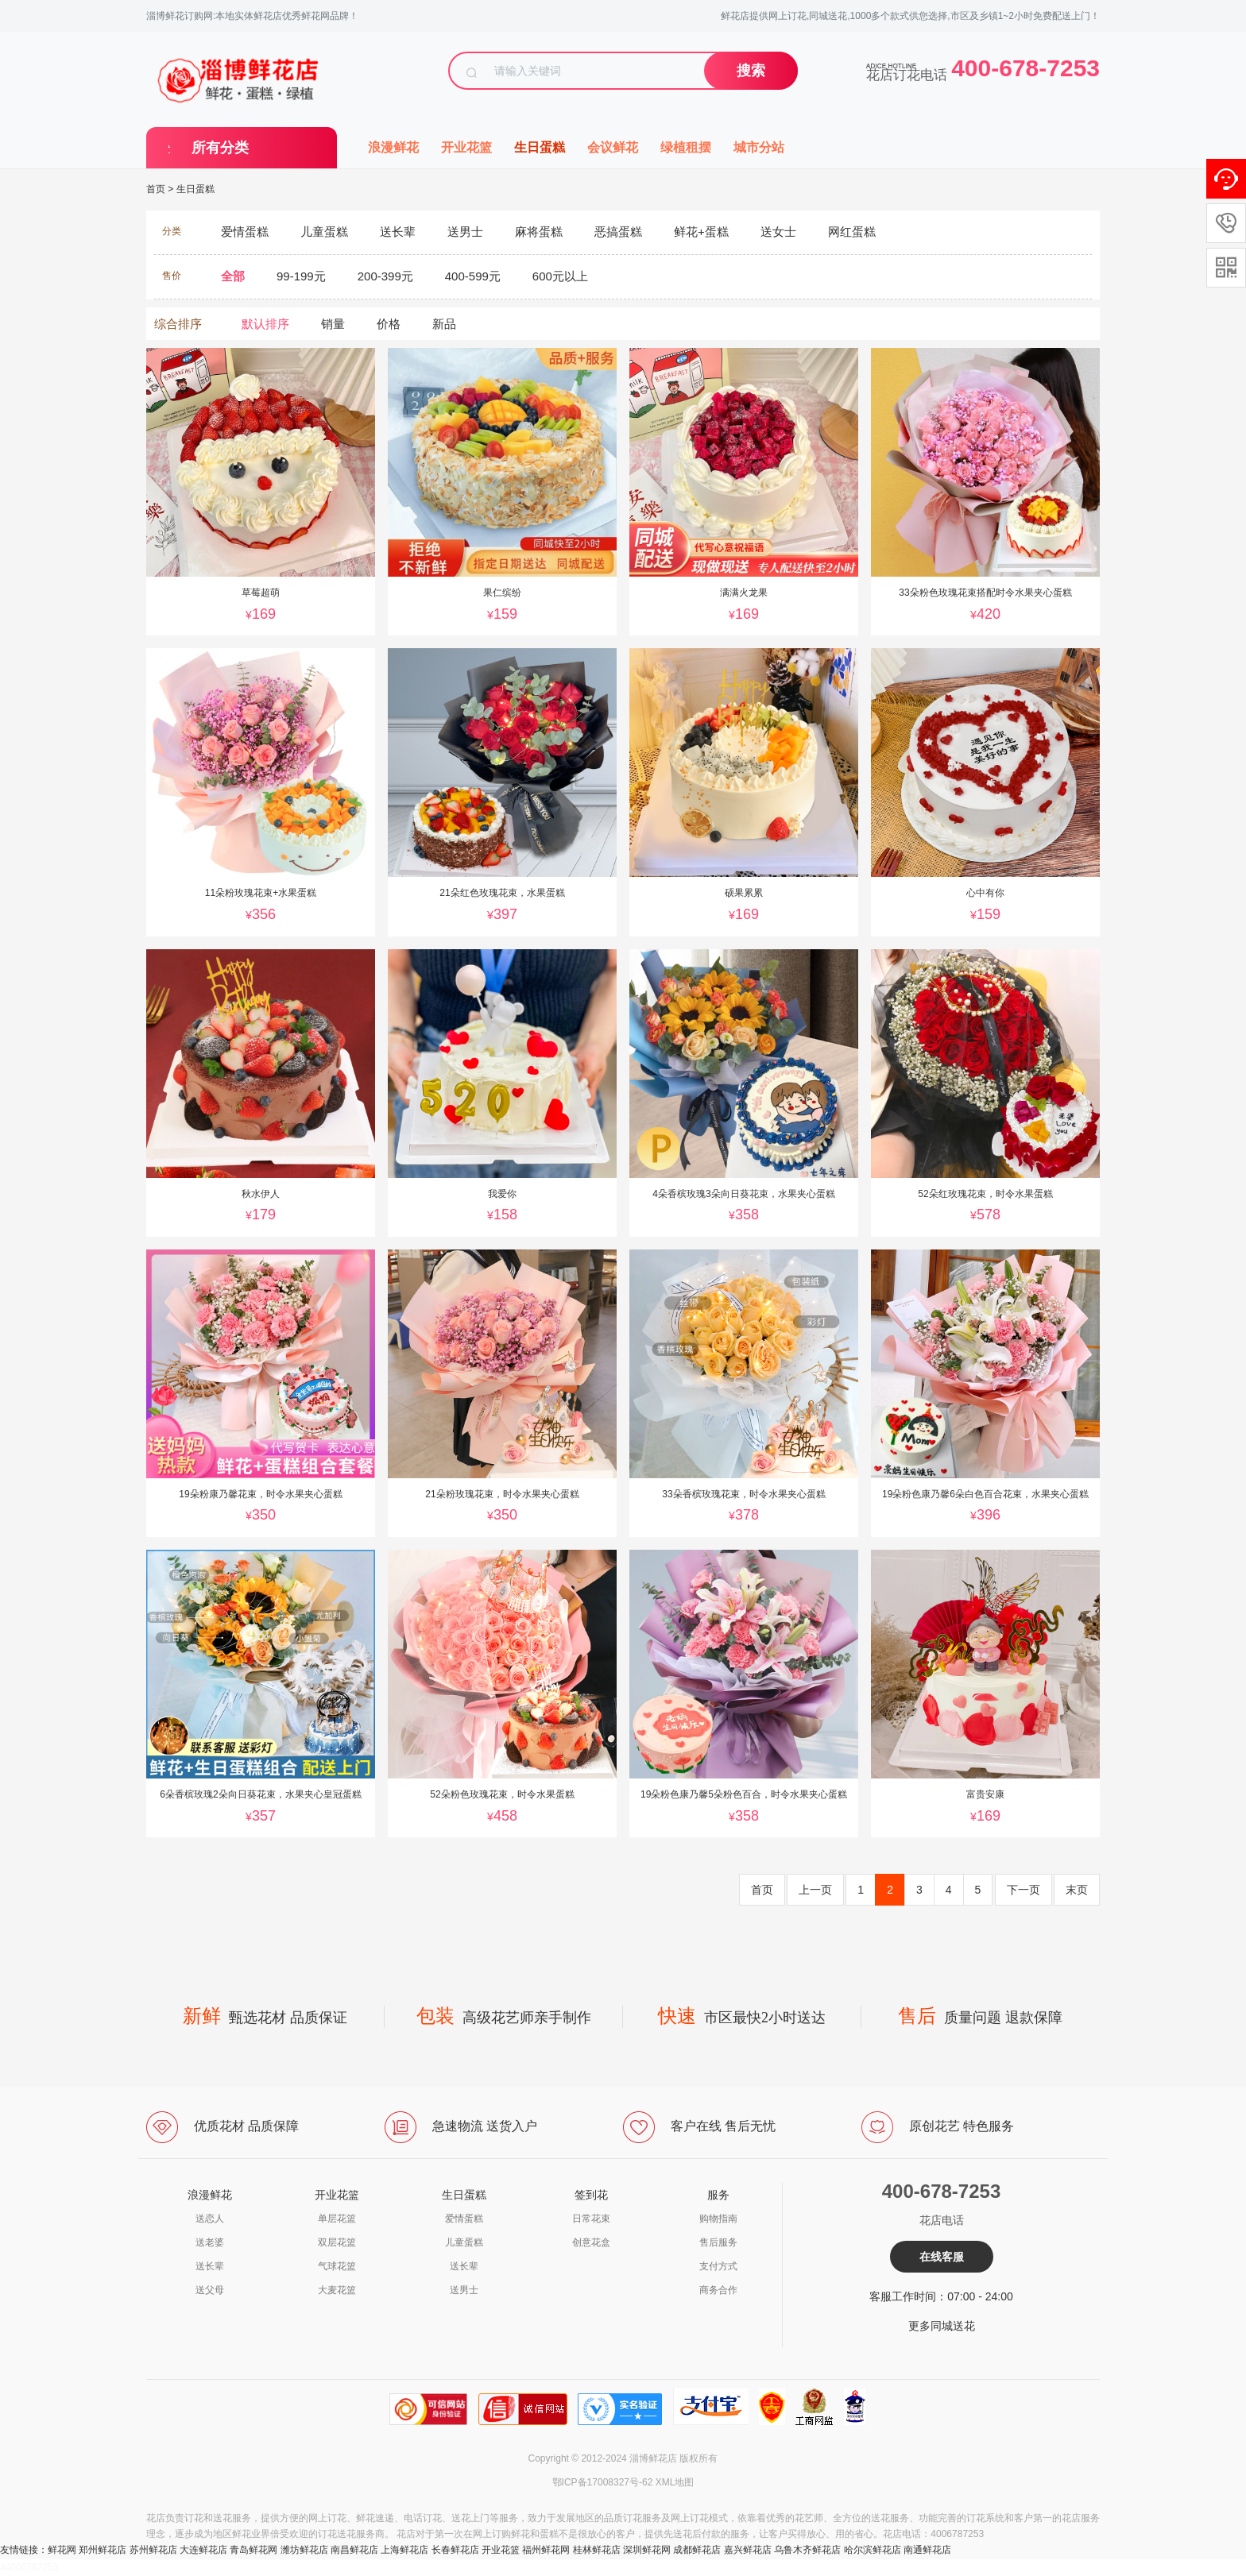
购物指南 (718, 2218)
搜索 (751, 71)
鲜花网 (62, 2549)
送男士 (464, 2290)
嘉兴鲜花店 (748, 2549)
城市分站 (758, 147)
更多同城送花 (941, 2325)
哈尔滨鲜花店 (872, 2549)
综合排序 (178, 323)
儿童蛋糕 (464, 2242)
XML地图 (675, 2482)
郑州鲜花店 (102, 2549)
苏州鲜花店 (153, 2549)
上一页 (815, 1889)
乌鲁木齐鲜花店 (807, 2549)
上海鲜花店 (404, 2549)
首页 (155, 189)
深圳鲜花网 (647, 2549)
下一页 (1023, 1889)
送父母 (209, 2290)
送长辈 (209, 2266)
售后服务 (718, 2242)
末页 (1077, 1889)
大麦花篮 (337, 2290)
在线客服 (941, 2256)
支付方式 (718, 2266)
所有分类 (220, 148)
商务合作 (718, 2290)
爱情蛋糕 (464, 2218)
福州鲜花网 (546, 2549)
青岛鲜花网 (253, 2549)
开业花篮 (466, 147)
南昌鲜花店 (354, 2549)
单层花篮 (337, 2218)
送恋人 (209, 2218)
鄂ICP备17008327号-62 (602, 2482)
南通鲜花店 (927, 2549)
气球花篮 (337, 2266)
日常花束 (591, 2218)
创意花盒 (591, 2242)
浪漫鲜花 (393, 147)
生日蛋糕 (539, 147)
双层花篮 (337, 2242)
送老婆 (209, 2242)
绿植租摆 (685, 147)
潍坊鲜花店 (304, 2549)
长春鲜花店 (455, 2549)
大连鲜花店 (203, 2549)
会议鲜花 (612, 147)
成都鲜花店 (697, 2549)
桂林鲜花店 (597, 2549)
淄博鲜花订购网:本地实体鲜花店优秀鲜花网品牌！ (252, 15)
